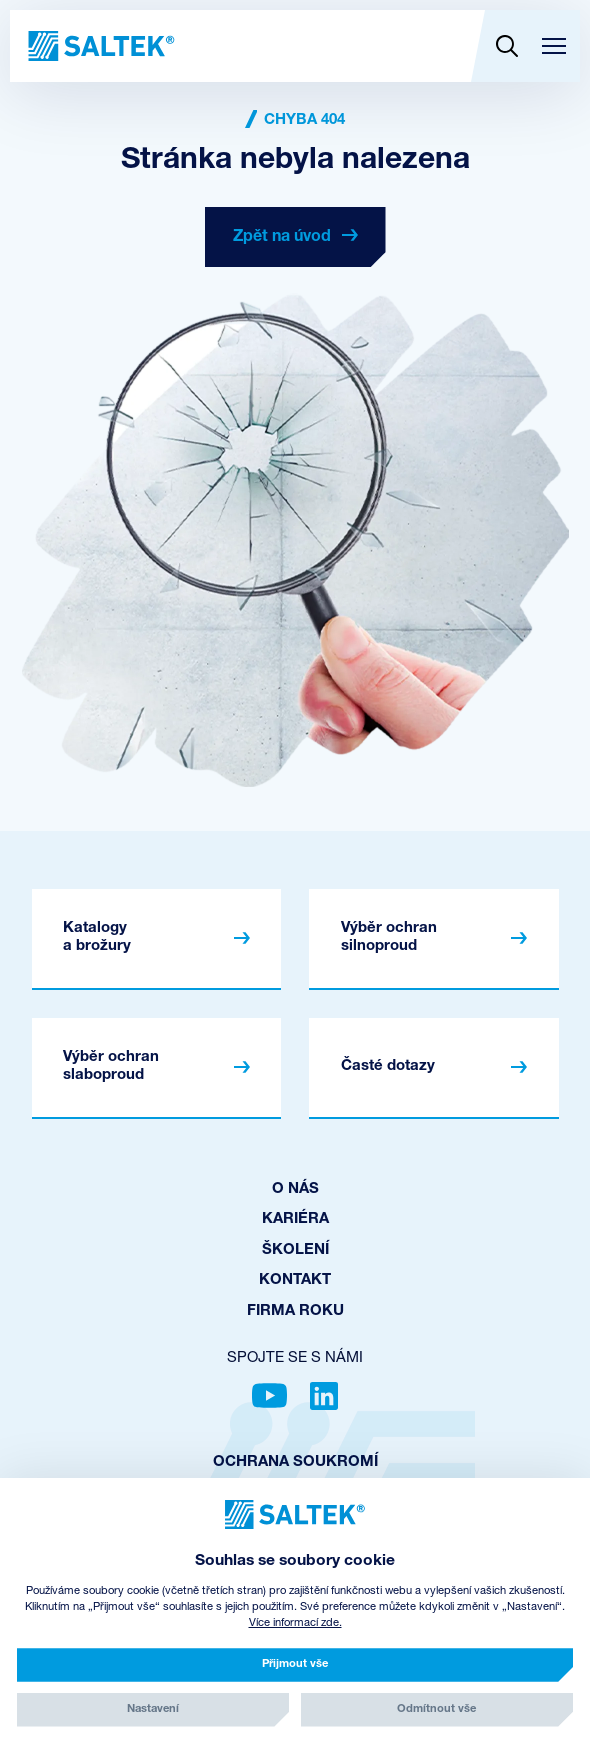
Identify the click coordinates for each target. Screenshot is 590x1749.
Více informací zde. (295, 1623)
